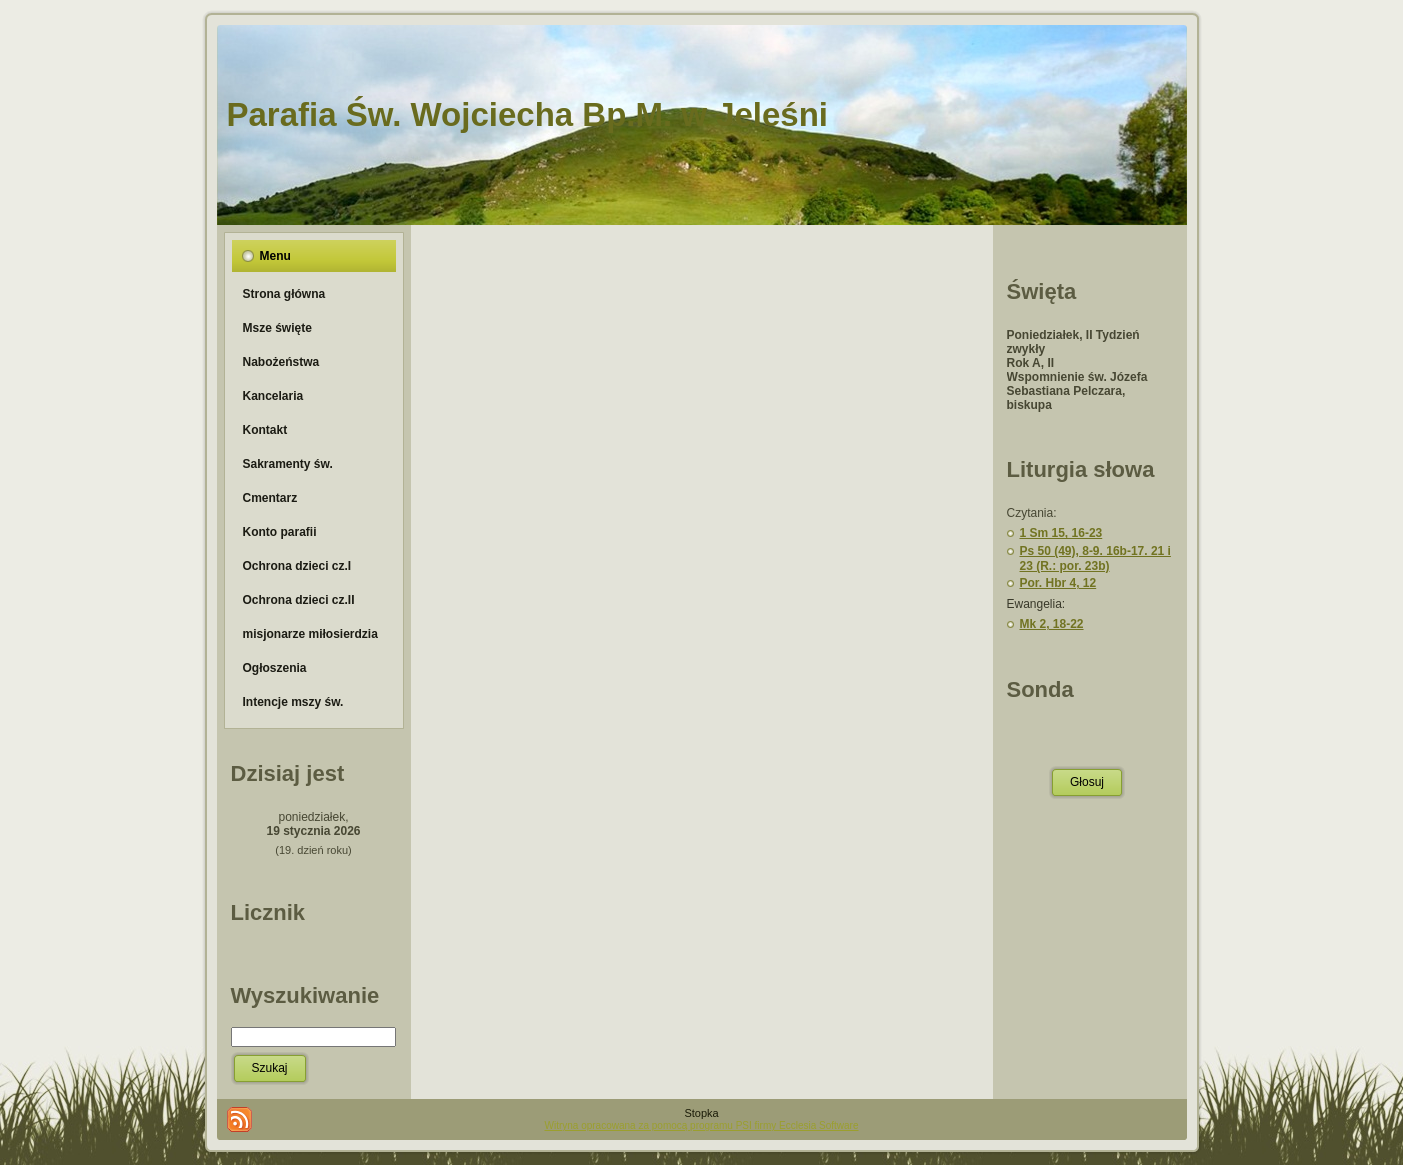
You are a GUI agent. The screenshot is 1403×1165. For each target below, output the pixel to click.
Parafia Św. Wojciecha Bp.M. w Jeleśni (528, 114)
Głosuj (1087, 782)
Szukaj (270, 1068)
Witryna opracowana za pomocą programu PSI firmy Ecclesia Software (701, 1125)
